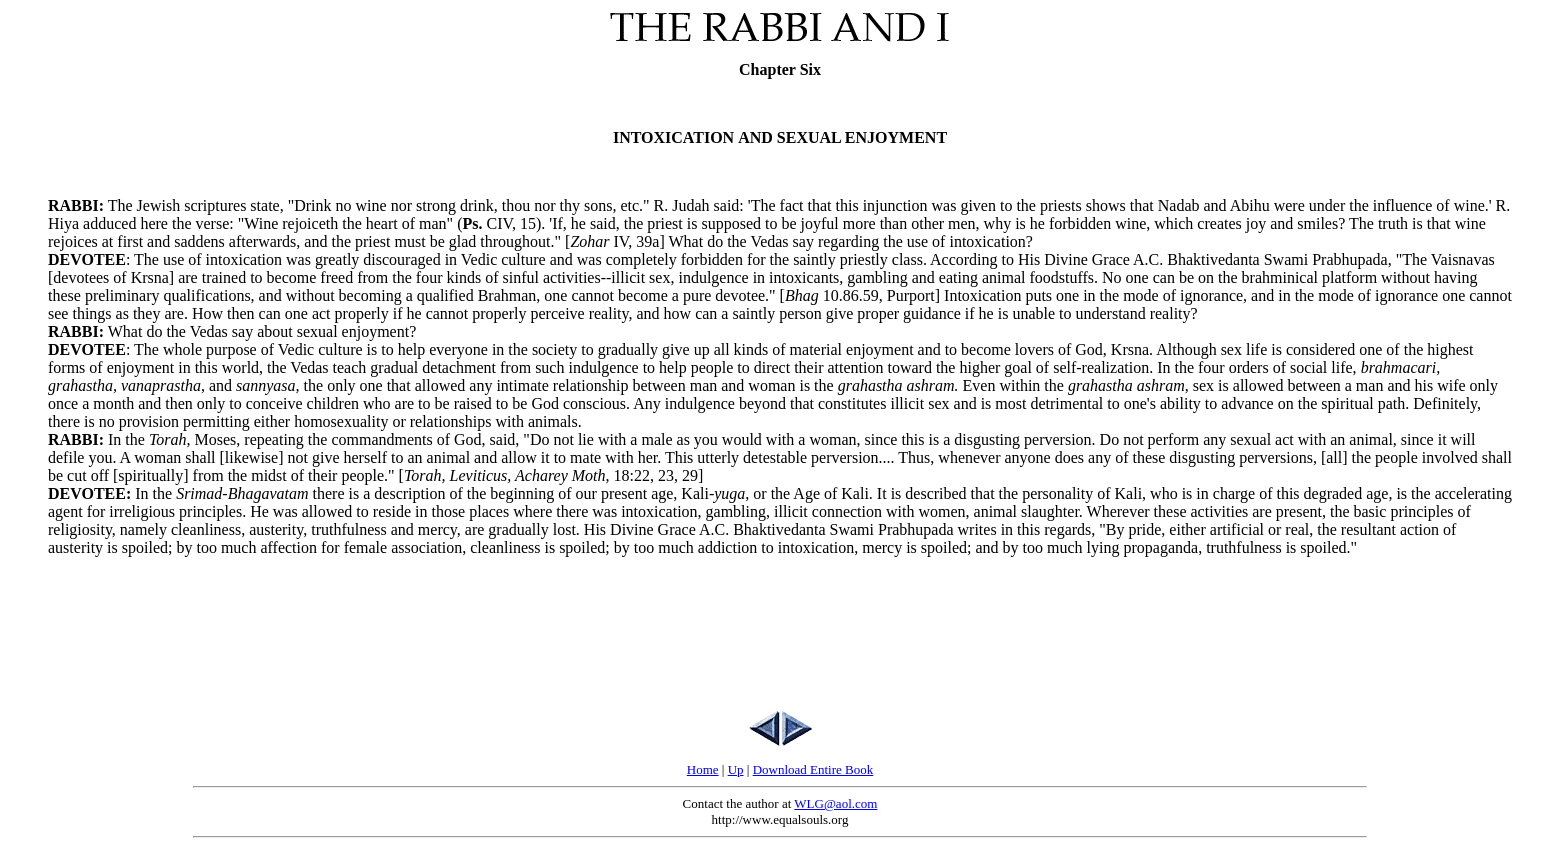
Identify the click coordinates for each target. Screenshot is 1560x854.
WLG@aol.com (835, 803)
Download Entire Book (813, 769)
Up (736, 769)
